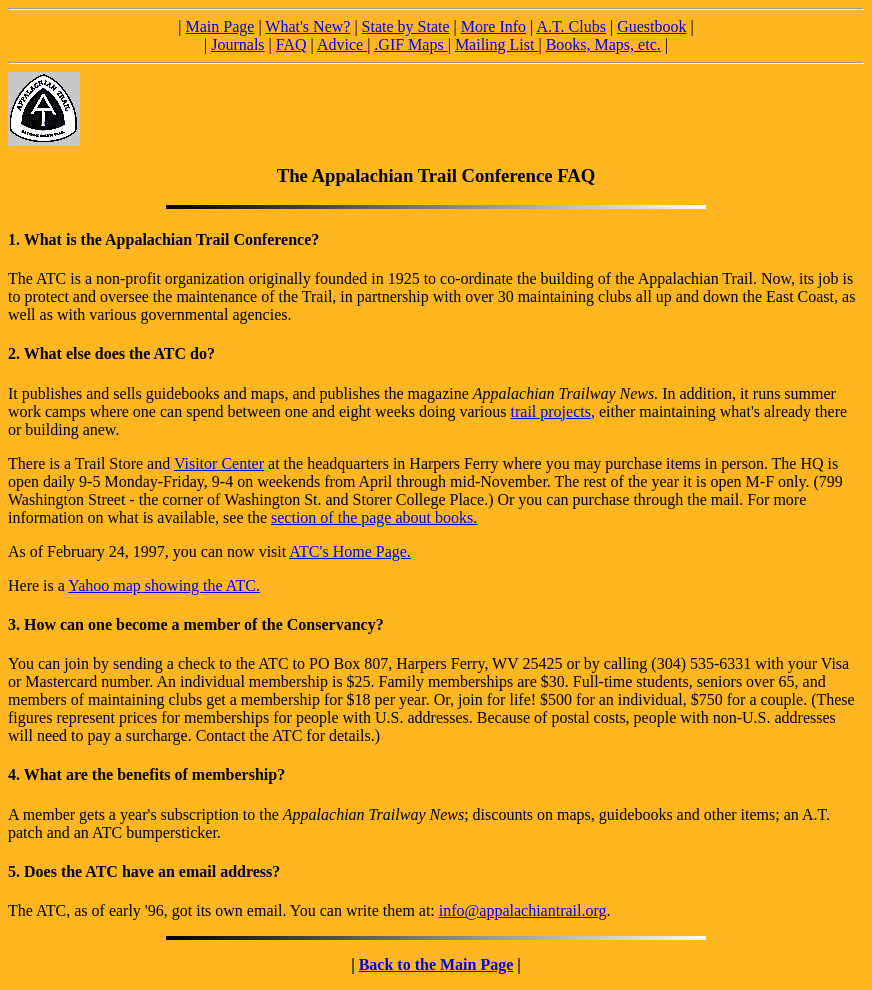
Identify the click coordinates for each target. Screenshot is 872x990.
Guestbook (651, 26)
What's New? (307, 26)
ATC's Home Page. (350, 551)
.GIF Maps (410, 44)
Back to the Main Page (436, 964)
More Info (493, 26)
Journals (237, 44)
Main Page (220, 26)
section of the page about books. (374, 517)
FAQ (291, 44)
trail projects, (553, 411)
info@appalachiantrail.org (523, 910)
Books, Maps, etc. (603, 44)
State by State (406, 26)
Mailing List (497, 44)
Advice (342, 44)
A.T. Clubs (570, 26)
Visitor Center (219, 463)
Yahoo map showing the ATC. (164, 585)
